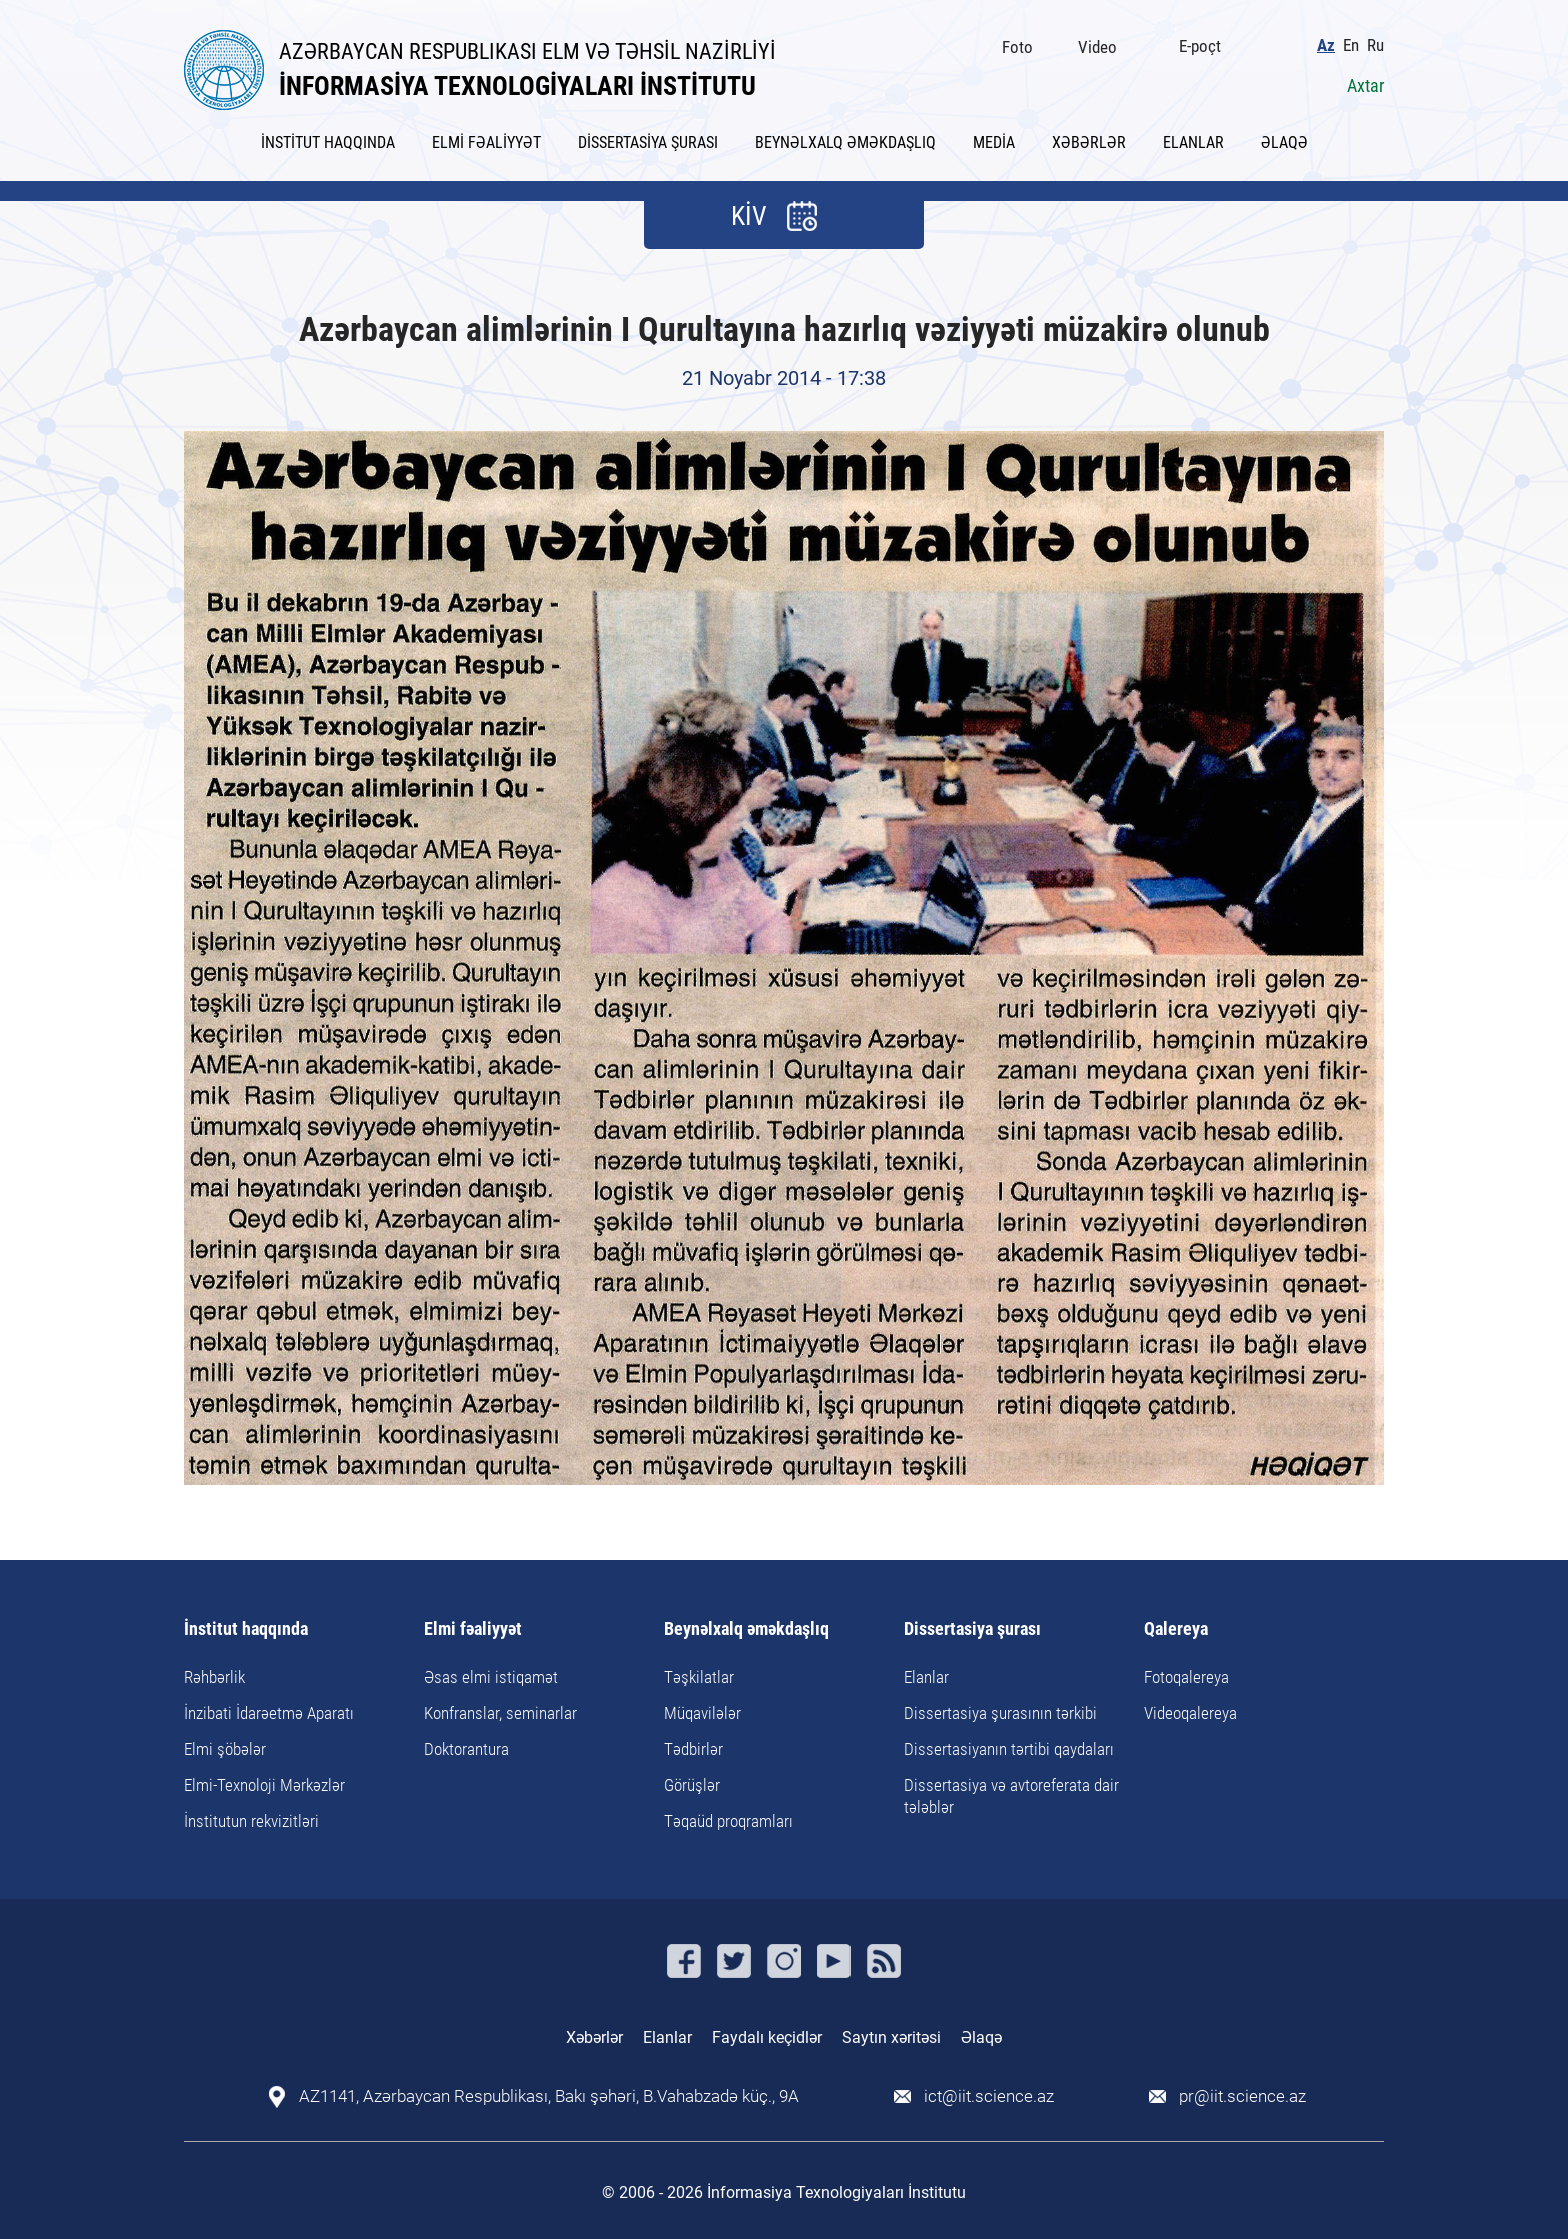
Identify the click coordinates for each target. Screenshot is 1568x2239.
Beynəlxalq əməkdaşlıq (746, 1629)
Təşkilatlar (699, 1677)
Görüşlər (692, 1785)
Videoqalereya (1190, 1713)
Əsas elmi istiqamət (491, 1677)
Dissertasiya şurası (972, 1629)
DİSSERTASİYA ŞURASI (648, 142)
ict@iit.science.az (989, 2096)
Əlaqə (981, 2037)
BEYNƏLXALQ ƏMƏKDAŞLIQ (845, 142)
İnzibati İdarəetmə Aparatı (269, 1713)
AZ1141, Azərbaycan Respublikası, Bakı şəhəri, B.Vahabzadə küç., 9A (549, 2096)
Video (1097, 47)
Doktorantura (466, 1749)
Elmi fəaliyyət (473, 1629)
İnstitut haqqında (246, 1629)
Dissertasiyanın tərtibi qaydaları (1009, 1749)
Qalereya (1176, 1629)
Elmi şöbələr (225, 1749)
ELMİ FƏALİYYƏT (486, 142)
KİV (749, 216)
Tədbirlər (693, 1749)
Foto (1017, 47)
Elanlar (926, 1677)
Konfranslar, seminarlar (500, 1713)
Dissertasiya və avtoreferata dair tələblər (1011, 1796)
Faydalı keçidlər (767, 2037)
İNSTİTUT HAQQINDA (328, 142)
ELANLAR (1193, 142)
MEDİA (994, 142)
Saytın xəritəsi (891, 2037)
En (1351, 45)
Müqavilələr (702, 1713)
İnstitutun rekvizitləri (251, 1821)
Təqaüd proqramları (728, 1821)
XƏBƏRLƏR (1089, 142)
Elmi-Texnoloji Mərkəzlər (264, 1785)
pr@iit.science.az (1242, 2096)
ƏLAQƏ (1284, 142)
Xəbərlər (594, 2037)
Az (1326, 45)
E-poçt (1200, 46)
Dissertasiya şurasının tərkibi (1000, 1713)
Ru (1375, 45)
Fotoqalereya (1186, 1677)
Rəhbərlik (214, 1677)
